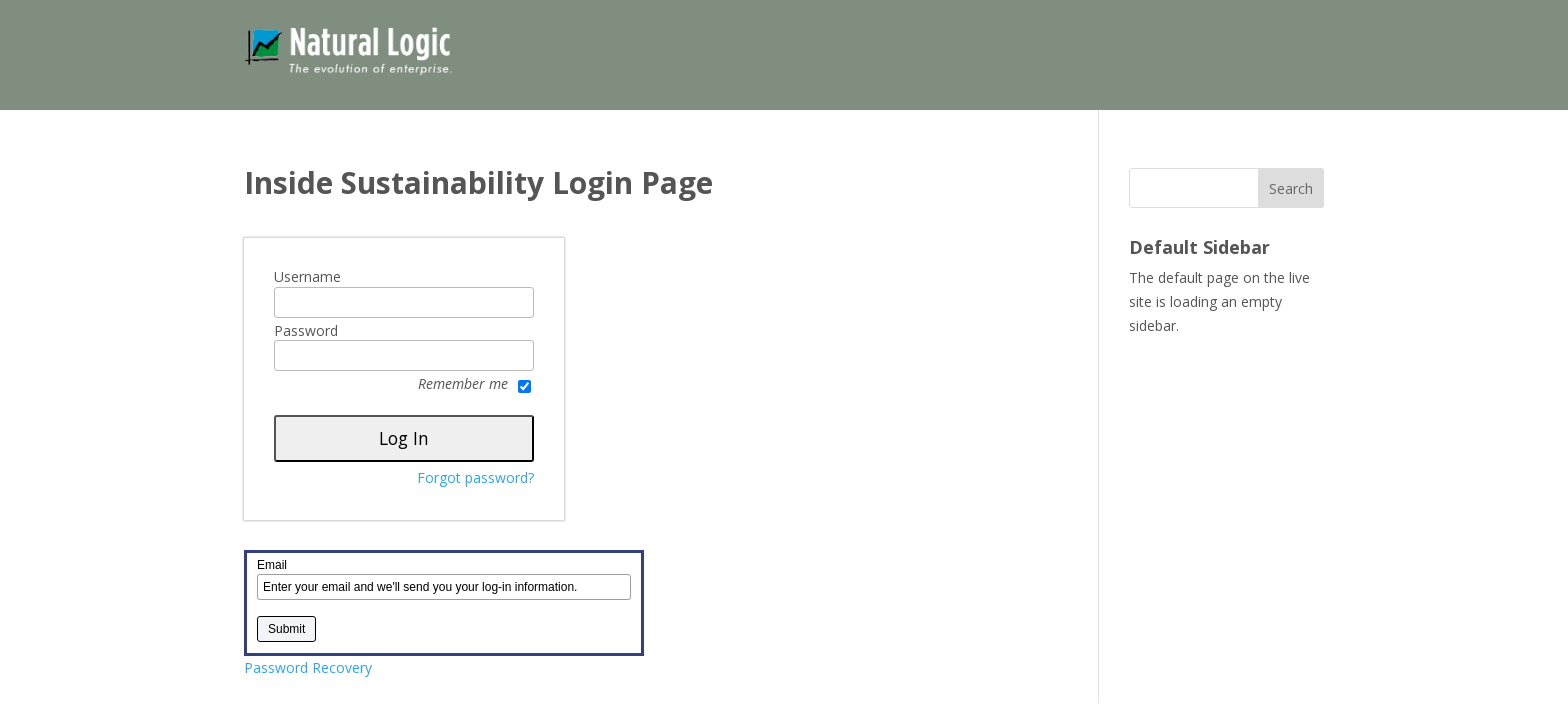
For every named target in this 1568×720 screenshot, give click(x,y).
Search (1291, 188)
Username (307, 277)
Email (272, 565)
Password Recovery (308, 667)
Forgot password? (475, 477)
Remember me (474, 384)
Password (306, 331)
